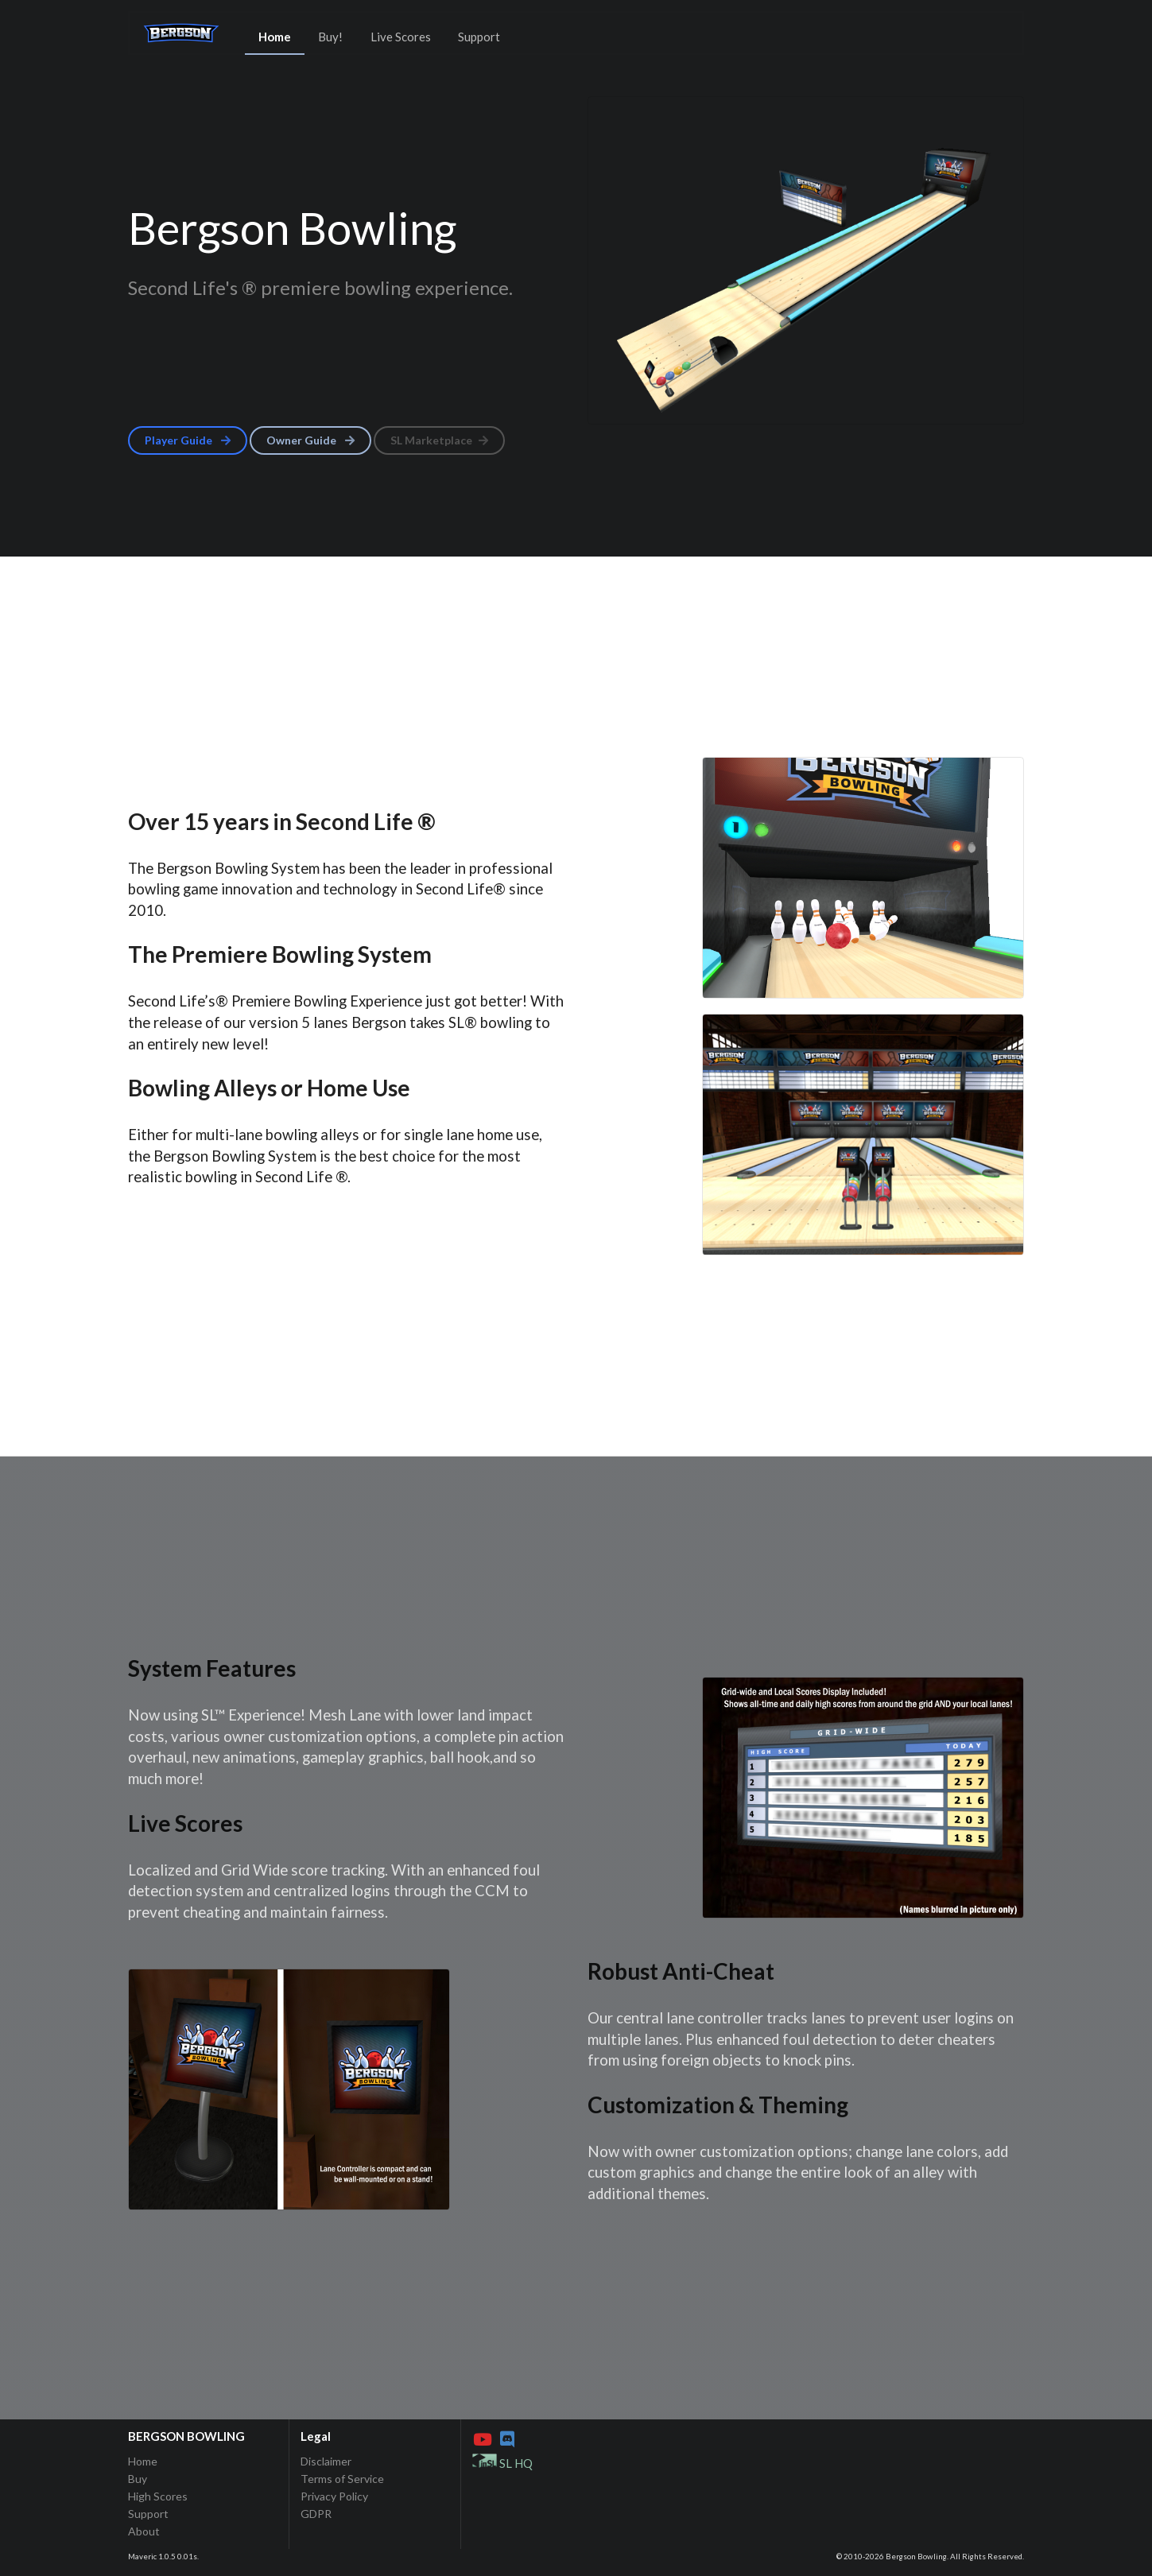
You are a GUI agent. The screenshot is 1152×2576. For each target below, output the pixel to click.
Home (274, 36)
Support (479, 36)
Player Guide (189, 440)
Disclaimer (326, 2461)
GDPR (316, 2513)
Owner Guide (311, 440)
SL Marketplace (440, 440)
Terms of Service (342, 2478)
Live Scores (400, 36)
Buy (137, 2478)
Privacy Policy (334, 2496)
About (144, 2531)
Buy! (330, 36)
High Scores (158, 2496)
